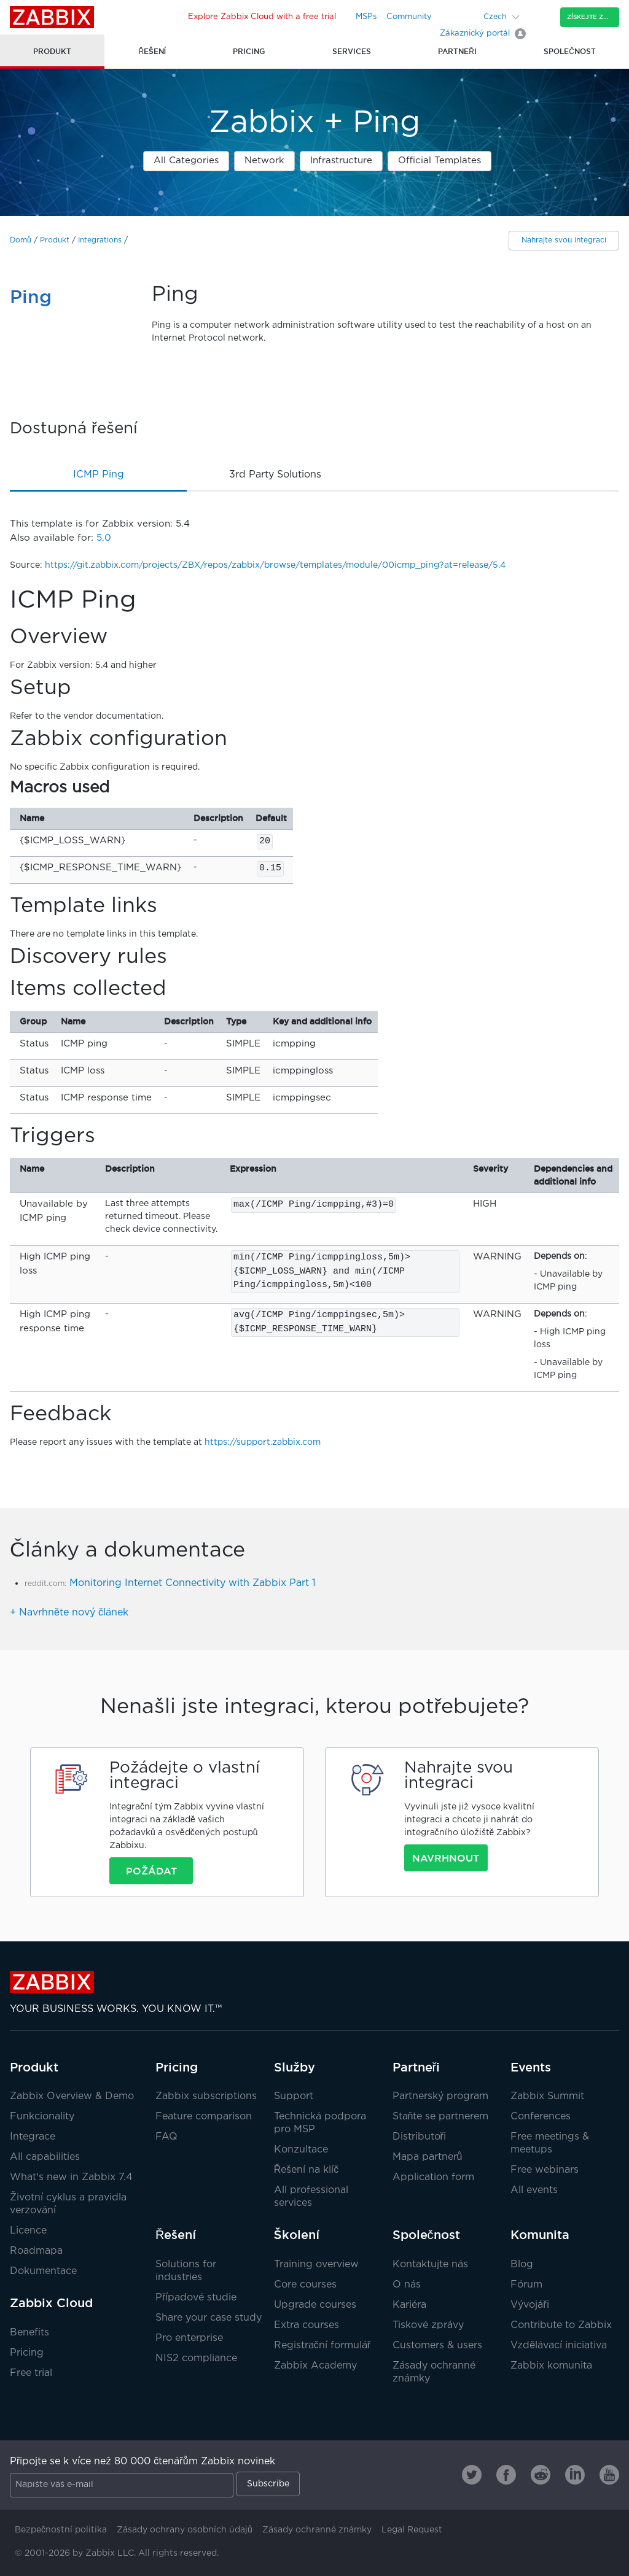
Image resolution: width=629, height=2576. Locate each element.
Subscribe (268, 2484)
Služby (294, 2067)
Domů (20, 240)
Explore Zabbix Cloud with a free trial (262, 17)
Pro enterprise (189, 2338)
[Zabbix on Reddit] (540, 2475)
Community (409, 17)
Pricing (27, 2352)
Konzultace (301, 2149)
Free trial (31, 2373)
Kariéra (409, 2305)
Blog (521, 2264)
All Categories (186, 160)
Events (530, 2067)
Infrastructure (341, 160)
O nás (407, 2284)
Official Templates (439, 160)
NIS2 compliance (196, 2358)
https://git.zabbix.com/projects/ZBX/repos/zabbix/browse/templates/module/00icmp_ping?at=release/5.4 (275, 565)
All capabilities (45, 2157)
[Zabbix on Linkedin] (575, 2475)
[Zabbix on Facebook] (506, 2475)
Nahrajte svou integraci (564, 240)
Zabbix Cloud (51, 2303)
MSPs (366, 17)
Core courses (305, 2284)
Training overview (316, 2264)
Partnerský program (440, 2096)
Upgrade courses (315, 2305)
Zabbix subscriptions (206, 2096)
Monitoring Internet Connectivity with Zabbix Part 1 (192, 1583)
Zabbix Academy (315, 2365)
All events (534, 2190)
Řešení (175, 2234)
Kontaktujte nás (430, 2264)
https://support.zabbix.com (263, 1442)
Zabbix (52, 17)
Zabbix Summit (547, 2096)
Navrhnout (445, 1857)
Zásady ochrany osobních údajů (184, 2530)
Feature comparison (203, 2116)
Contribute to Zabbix (561, 2325)
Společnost (426, 2234)
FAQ (166, 2136)
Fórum (526, 2284)
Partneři (416, 2067)
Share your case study (208, 2318)
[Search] (466, 16)
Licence (28, 2230)
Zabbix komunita (551, 2365)
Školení (296, 2234)
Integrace (32, 2136)
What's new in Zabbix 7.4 (71, 2177)
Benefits (29, 2332)
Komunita (539, 2234)
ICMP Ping (98, 474)
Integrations (100, 240)
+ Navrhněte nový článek (69, 1612)
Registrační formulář (322, 2345)
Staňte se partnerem (441, 2116)
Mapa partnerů (428, 2157)
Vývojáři (529, 2305)
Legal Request (411, 2530)
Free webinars (544, 2170)
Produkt (54, 240)
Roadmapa (36, 2251)
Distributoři (419, 2136)
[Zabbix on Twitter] (472, 2475)
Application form (433, 2177)
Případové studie (195, 2297)
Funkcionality (42, 2116)
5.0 (103, 538)
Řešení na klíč (306, 2170)
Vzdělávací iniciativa (558, 2345)
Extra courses (306, 2325)
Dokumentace (43, 2271)
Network (264, 160)
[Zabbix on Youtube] (609, 2475)
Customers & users (437, 2345)
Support (293, 2096)
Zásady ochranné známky (317, 2530)
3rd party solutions (275, 474)
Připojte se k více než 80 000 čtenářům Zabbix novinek (142, 2461)
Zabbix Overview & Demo (72, 2096)
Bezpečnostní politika (61, 2530)
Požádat (151, 1870)
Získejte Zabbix (593, 17)
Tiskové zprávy (428, 2325)
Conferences (540, 2116)
